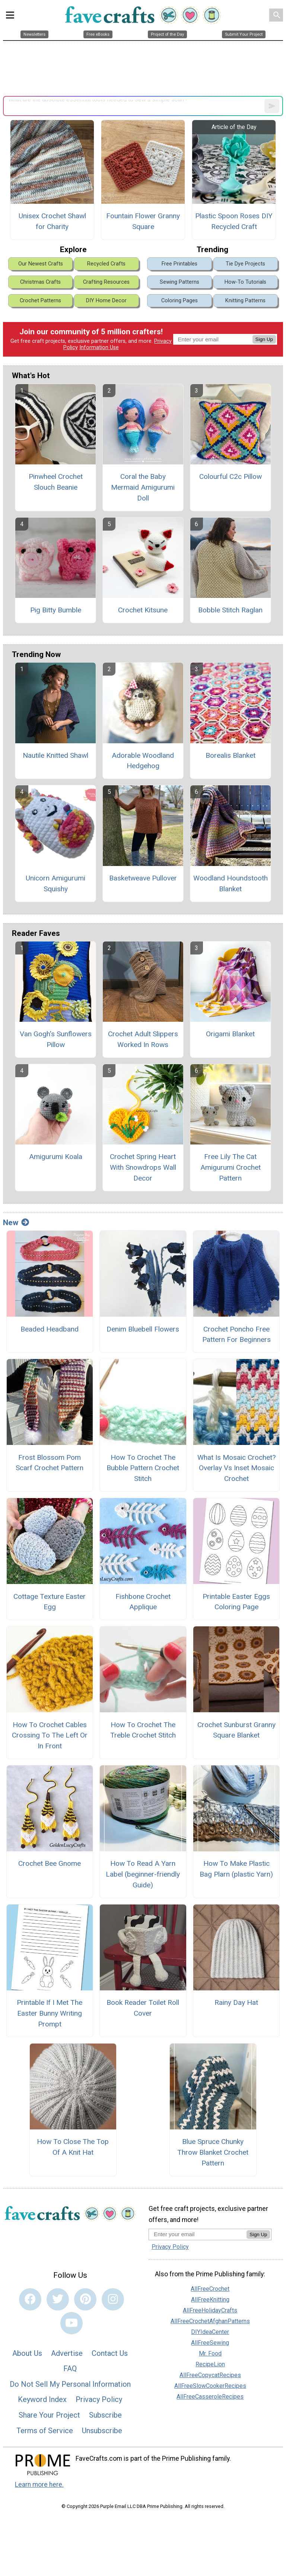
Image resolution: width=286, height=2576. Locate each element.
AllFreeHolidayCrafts (210, 2310)
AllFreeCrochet (210, 2288)
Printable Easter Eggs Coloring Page (236, 1601)
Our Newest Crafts (40, 264)
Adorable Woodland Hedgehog (143, 760)
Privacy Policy (99, 2399)
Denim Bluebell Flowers (143, 1329)
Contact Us (110, 2353)
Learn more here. (39, 2484)
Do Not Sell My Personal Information (70, 2384)
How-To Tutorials (245, 282)
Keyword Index (42, 2399)
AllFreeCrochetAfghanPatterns (210, 2321)
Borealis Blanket (230, 755)
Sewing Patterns (179, 282)
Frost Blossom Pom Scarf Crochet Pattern (49, 1462)
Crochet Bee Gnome (49, 1863)
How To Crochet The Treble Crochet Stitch (143, 1730)
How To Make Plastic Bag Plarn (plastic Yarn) (236, 1868)
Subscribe (105, 2415)
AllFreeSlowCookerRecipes (210, 2385)
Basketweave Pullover (143, 878)
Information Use (99, 347)
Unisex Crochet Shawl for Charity (52, 221)
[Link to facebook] (30, 2299)
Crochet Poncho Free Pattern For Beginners (236, 1334)
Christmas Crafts (40, 282)
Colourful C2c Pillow (230, 476)
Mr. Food (210, 2353)
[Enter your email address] (197, 2234)
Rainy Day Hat (236, 2002)
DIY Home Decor (106, 300)
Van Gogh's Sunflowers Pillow (56, 1039)
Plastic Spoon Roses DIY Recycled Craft (234, 221)
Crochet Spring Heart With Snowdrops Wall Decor (143, 1167)
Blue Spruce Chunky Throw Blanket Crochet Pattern (212, 2152)
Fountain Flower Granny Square (143, 221)
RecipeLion (210, 2364)
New (16, 1222)
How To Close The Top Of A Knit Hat (73, 2147)
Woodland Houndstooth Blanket (230, 883)
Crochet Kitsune (143, 610)
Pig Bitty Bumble (55, 610)
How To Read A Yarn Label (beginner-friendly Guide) (143, 1874)
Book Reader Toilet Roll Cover (143, 2008)
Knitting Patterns (245, 300)
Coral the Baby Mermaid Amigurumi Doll (143, 487)
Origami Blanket (230, 1034)
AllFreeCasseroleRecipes (210, 2396)
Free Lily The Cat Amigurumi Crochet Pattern (230, 1167)
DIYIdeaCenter (210, 2331)
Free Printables (179, 264)
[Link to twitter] (58, 2299)
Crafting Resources (106, 282)
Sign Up (264, 339)
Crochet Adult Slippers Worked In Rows (143, 1039)
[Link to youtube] (71, 2323)
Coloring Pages (179, 300)
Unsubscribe (102, 2430)
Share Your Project (49, 2415)
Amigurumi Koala (55, 1156)
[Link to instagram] (113, 2299)
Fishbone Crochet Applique (143, 1601)
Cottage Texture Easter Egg (49, 1601)
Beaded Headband (49, 1329)
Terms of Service (44, 2430)
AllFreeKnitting (210, 2299)
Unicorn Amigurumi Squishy (55, 883)
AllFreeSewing (210, 2342)
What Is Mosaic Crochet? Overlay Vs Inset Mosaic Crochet (236, 1468)
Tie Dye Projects (245, 264)
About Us (27, 2353)
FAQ (70, 2368)
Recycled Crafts (106, 264)
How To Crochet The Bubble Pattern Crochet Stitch (143, 1468)
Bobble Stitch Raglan (230, 610)
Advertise (67, 2353)
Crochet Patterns (40, 300)
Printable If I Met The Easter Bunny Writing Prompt (49, 2013)
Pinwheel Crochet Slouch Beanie (56, 482)
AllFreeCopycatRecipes (210, 2375)
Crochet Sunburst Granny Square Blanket (236, 1730)
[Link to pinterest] (85, 2299)
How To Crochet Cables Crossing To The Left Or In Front (50, 1735)
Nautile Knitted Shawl (55, 755)
